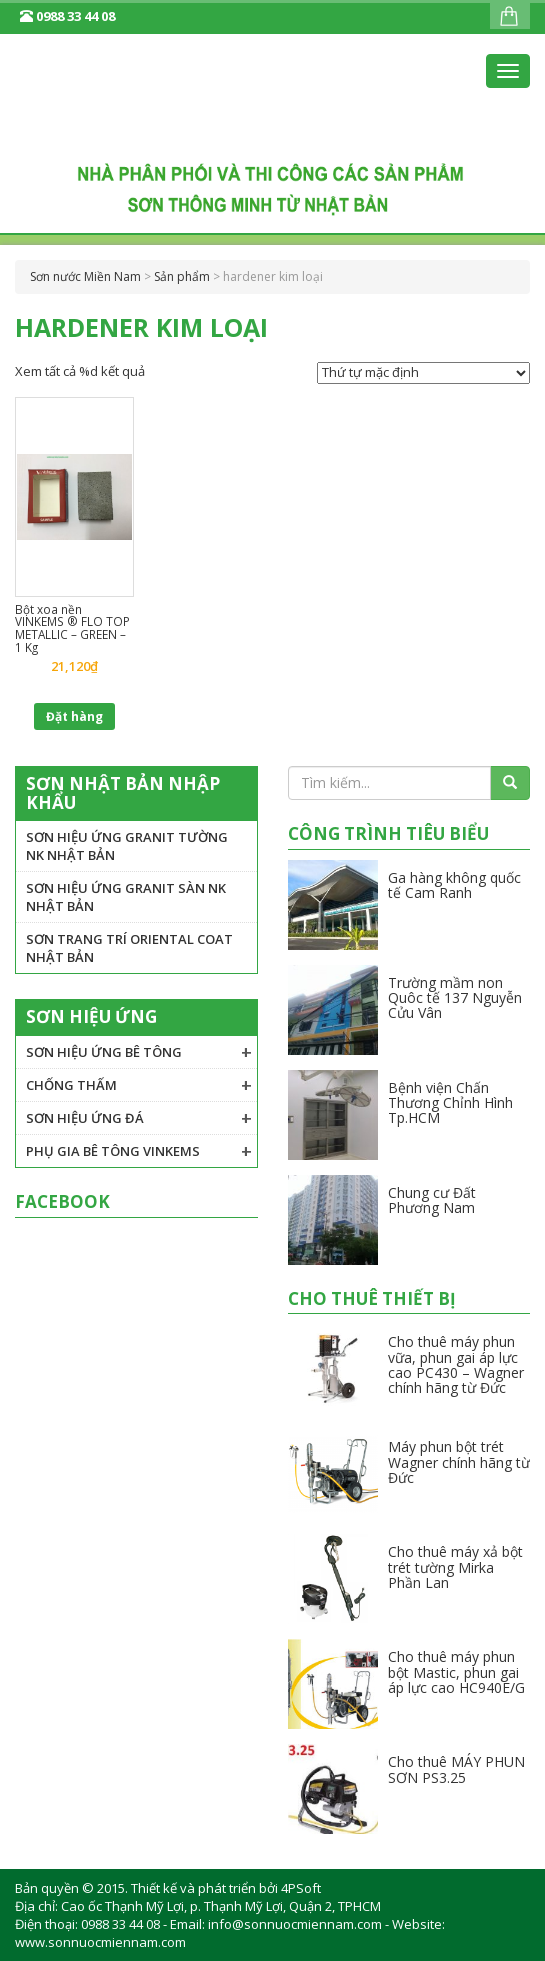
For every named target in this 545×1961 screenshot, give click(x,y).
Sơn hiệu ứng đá (85, 1118)
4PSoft (301, 1888)
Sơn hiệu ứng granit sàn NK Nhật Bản (126, 897)
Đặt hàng (74, 716)
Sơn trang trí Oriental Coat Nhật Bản (129, 948)
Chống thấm (71, 1085)
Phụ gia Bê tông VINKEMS (113, 1151)
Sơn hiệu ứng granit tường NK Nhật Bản (127, 846)
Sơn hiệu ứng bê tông (104, 1052)
